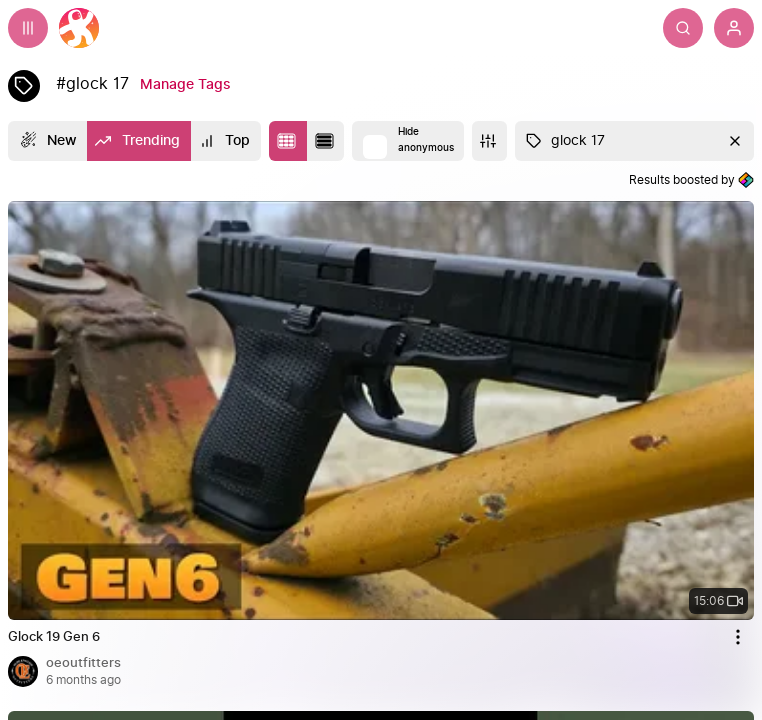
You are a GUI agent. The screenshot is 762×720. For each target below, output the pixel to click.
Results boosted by (691, 180)
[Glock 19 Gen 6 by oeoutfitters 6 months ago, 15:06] (381, 634)
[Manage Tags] (185, 85)
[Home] (79, 28)
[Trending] (138, 141)
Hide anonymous (426, 140)
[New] (47, 141)
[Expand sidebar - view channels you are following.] (28, 28)
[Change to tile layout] (288, 141)
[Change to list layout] (326, 141)
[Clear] (733, 141)
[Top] (226, 141)
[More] (489, 141)
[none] (381, 411)
